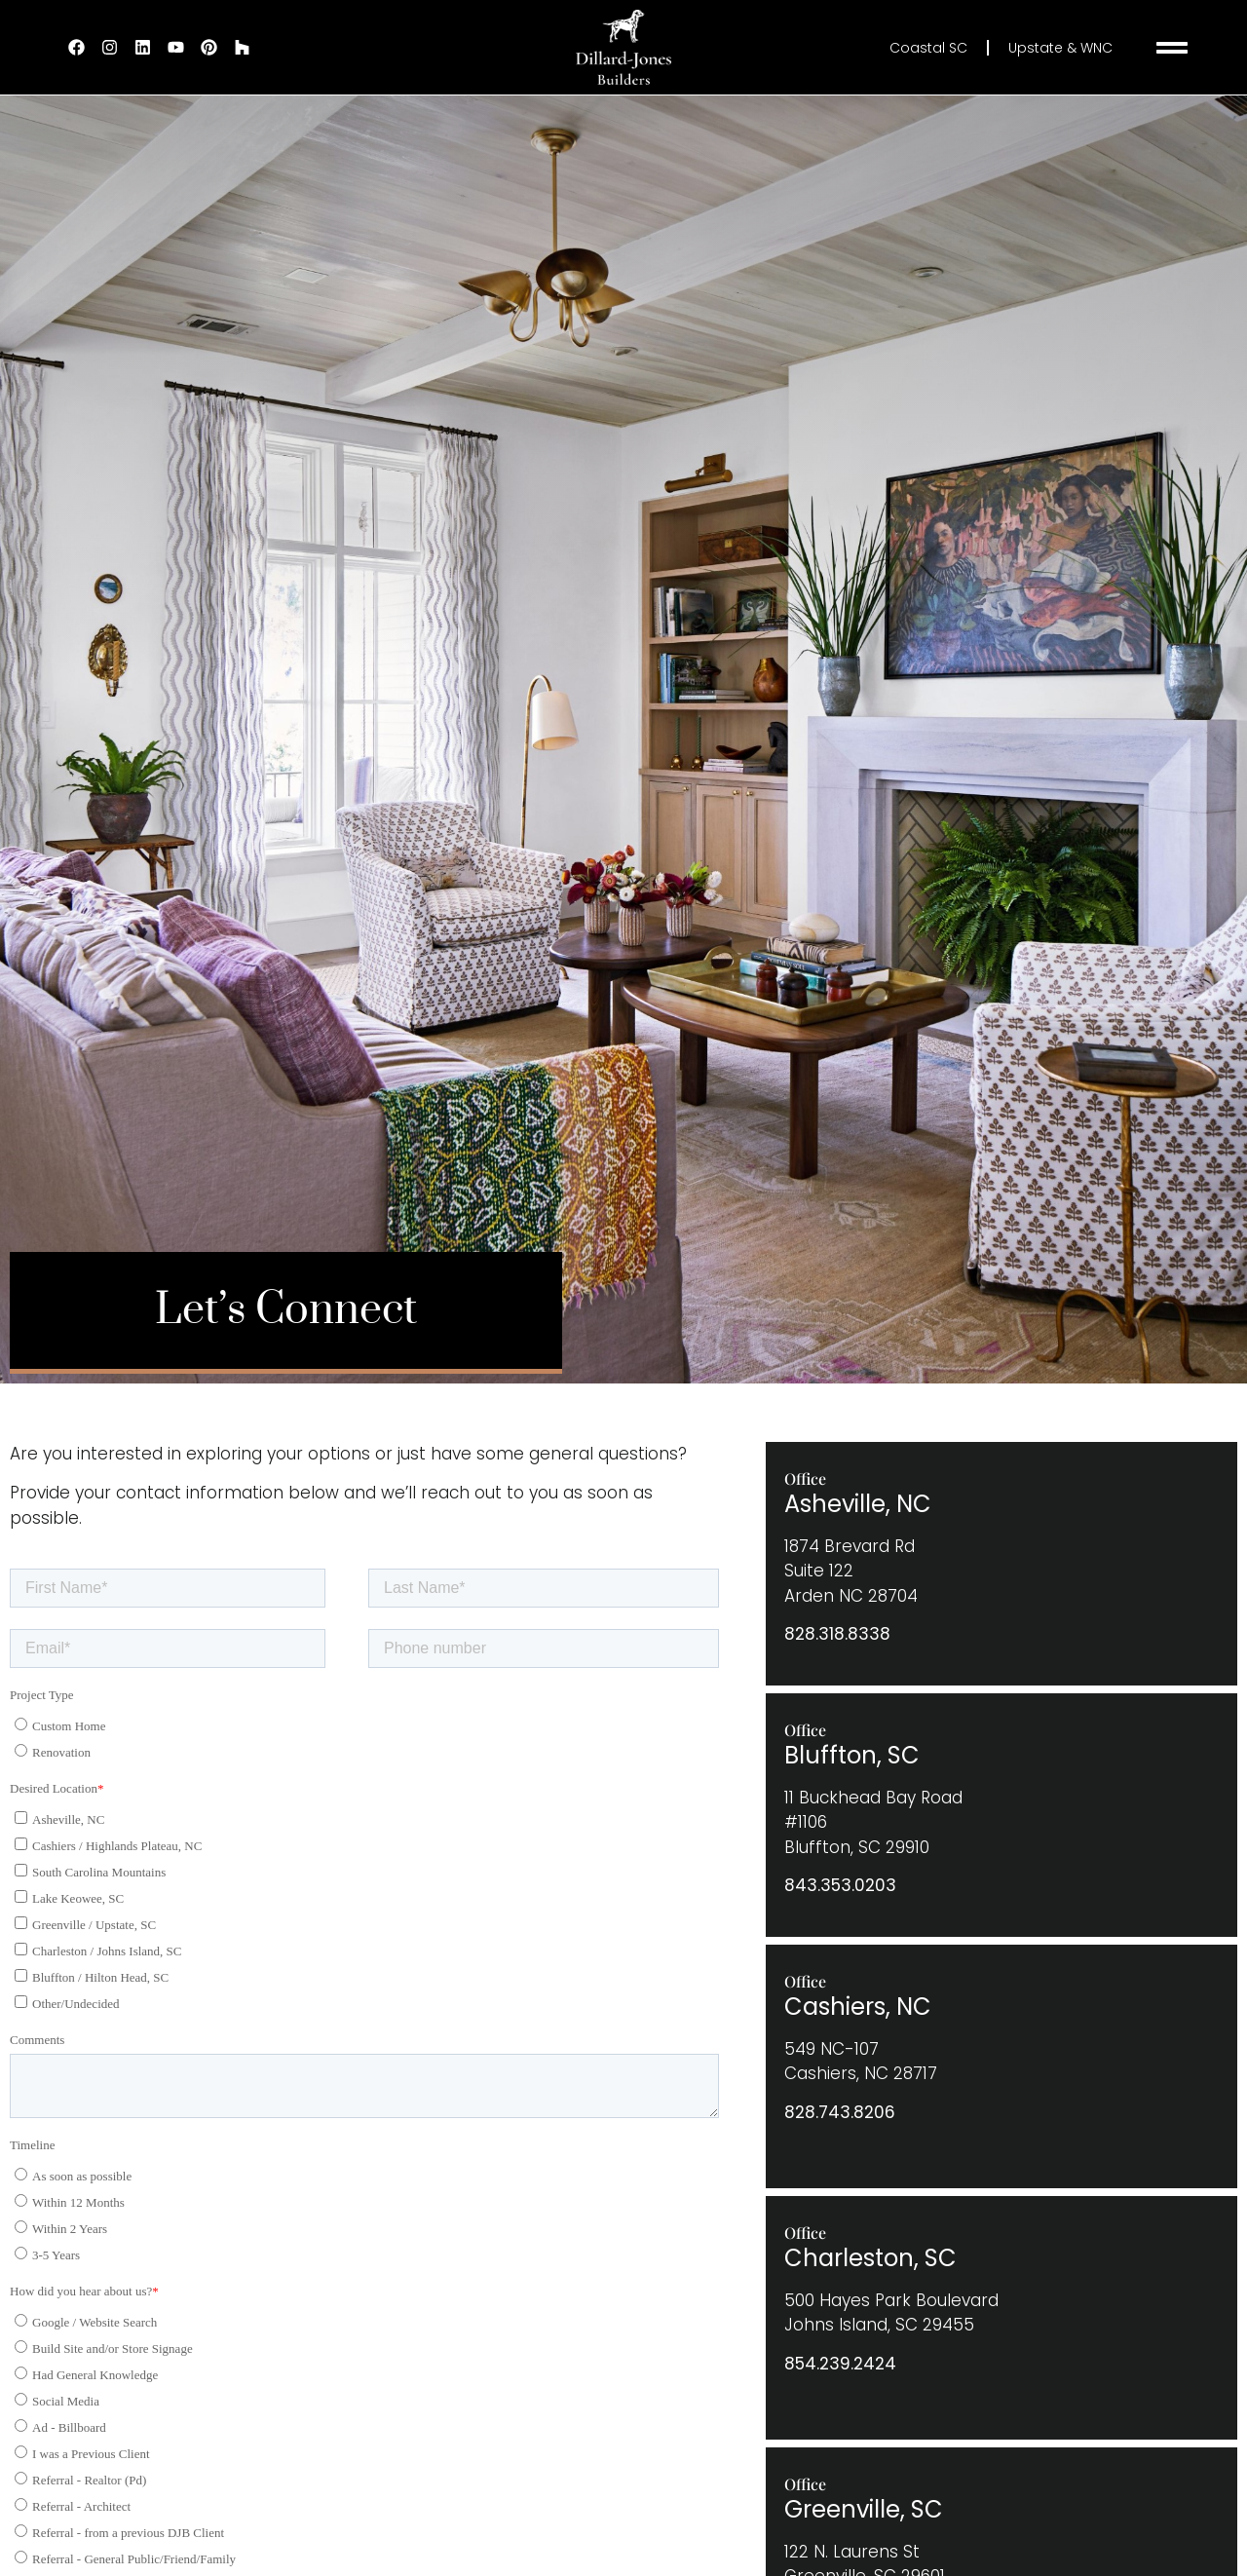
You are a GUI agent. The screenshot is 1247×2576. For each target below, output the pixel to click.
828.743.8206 (839, 2112)
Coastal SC (928, 47)
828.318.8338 (837, 1634)
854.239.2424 (840, 2363)
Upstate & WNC (1060, 47)
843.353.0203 (840, 1885)
